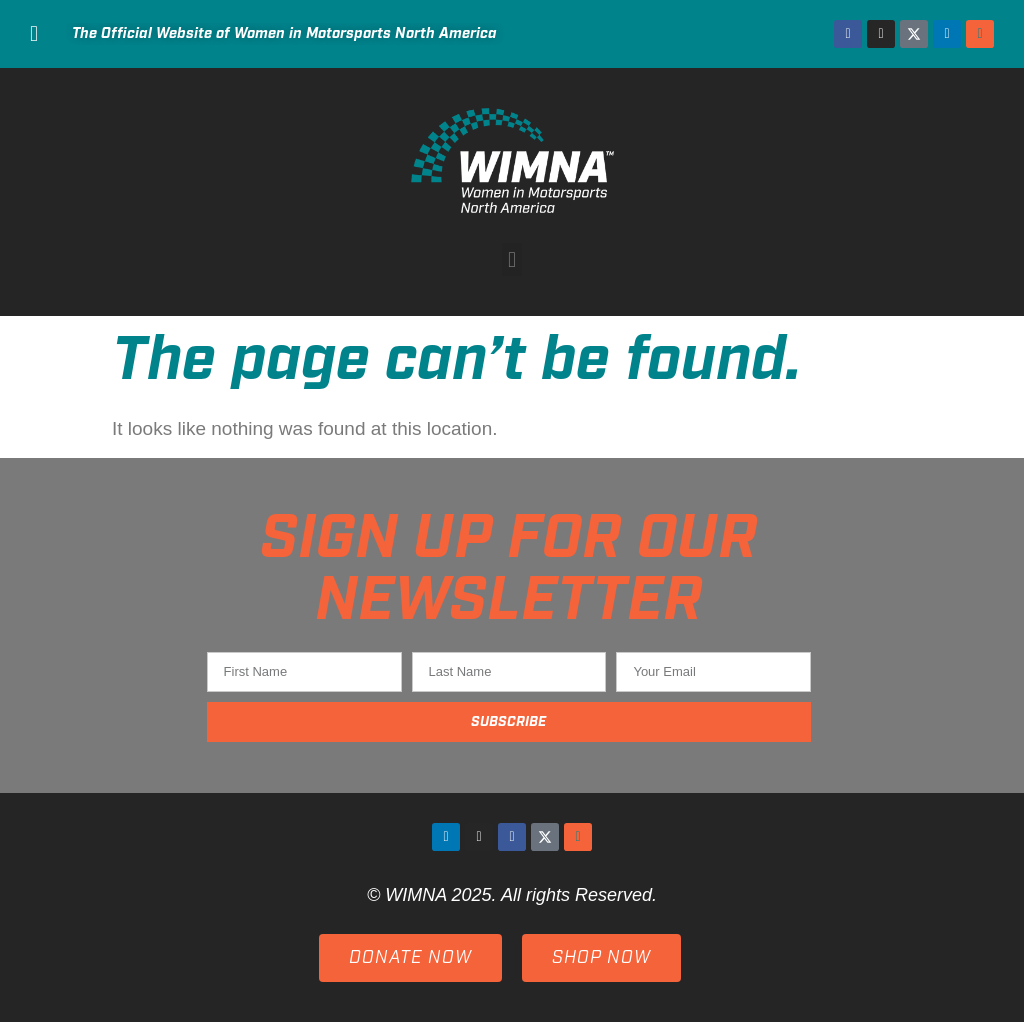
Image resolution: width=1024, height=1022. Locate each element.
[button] (511, 259)
